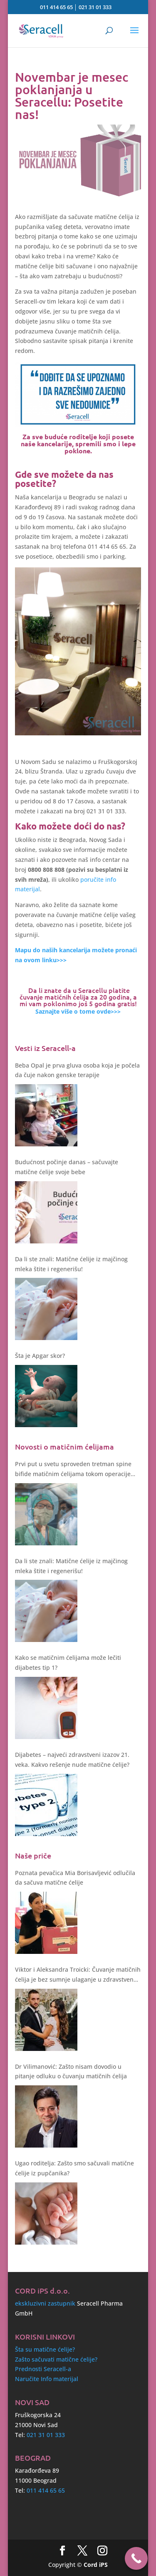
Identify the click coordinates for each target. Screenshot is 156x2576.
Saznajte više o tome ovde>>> (78, 1011)
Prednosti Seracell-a (43, 2369)
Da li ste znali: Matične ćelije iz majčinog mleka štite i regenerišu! (71, 1264)
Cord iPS (96, 2565)
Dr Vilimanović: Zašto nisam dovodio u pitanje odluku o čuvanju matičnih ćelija (71, 2071)
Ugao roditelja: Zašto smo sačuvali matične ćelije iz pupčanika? (74, 2168)
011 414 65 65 (56, 7)
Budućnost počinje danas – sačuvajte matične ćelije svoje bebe (66, 1167)
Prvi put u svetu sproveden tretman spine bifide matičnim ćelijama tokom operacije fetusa (73, 1469)
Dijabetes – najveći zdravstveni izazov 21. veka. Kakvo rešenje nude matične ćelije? (72, 1759)
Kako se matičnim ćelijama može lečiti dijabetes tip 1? (68, 1662)
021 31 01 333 (95, 7)
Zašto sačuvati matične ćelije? (56, 2359)
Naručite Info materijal (46, 2379)
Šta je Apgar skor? (40, 1356)
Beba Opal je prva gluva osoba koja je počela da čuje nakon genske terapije (77, 1070)
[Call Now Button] (136, 2558)
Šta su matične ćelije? (45, 2349)
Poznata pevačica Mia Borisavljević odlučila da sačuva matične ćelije (75, 1878)
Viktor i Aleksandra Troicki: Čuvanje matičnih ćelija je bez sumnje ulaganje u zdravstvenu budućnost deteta (78, 1975)
